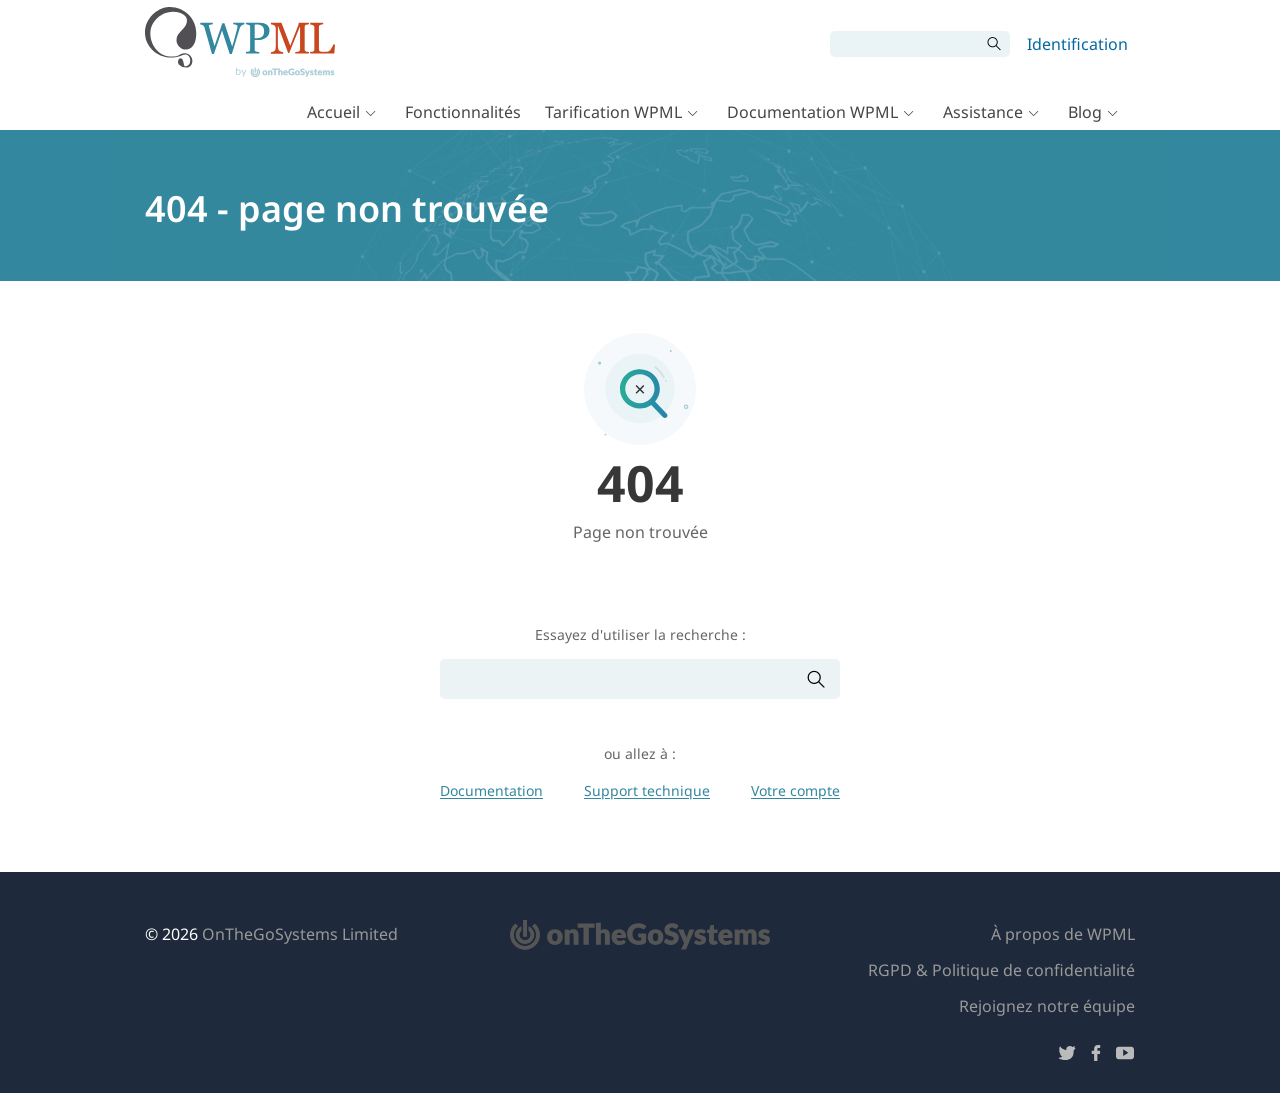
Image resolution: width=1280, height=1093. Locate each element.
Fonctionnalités (463, 112)
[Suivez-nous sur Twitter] (1067, 1056)
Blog (1085, 112)
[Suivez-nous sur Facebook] (1096, 1056)
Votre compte (795, 790)
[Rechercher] (905, 44)
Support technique (647, 790)
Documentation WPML (812, 112)
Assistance (983, 112)
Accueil (333, 112)
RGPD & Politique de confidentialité (1001, 970)
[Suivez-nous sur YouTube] (1125, 1056)
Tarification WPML (613, 112)
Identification (1077, 44)
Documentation (491, 790)
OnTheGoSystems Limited (300, 934)
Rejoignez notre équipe (1047, 1006)
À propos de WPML (1063, 934)
